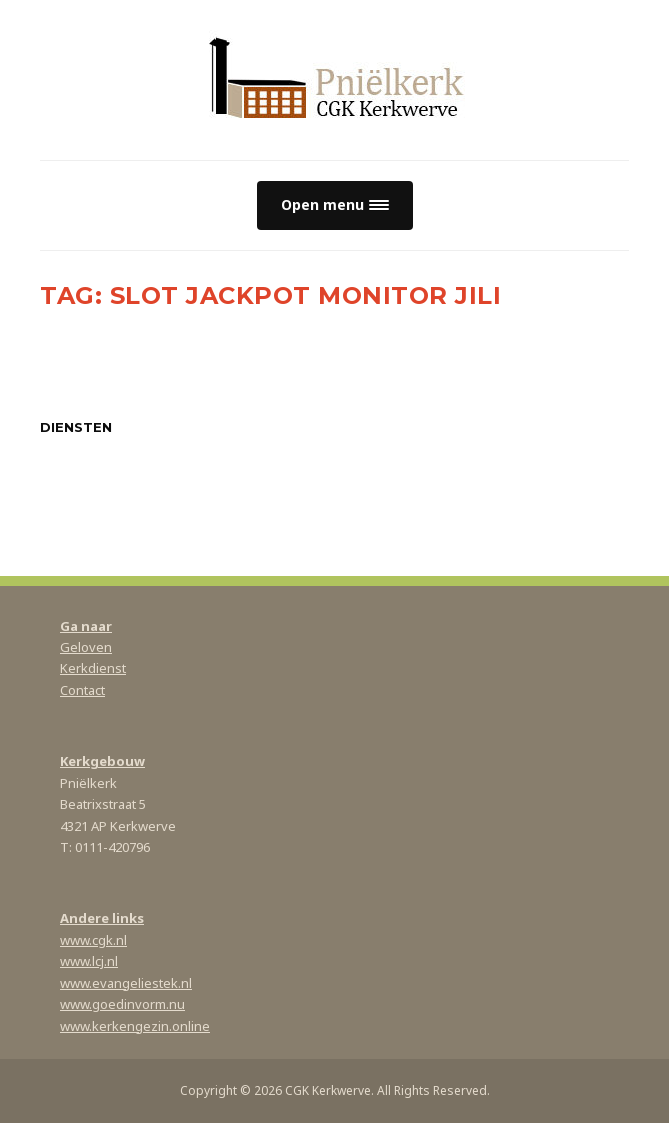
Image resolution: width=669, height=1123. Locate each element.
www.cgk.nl (93, 940)
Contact (82, 690)
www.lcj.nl (89, 961)
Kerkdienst (93, 668)
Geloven (86, 647)
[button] (335, 205)
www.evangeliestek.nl (126, 983)
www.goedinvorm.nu (122, 1004)
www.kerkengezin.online (135, 1026)
